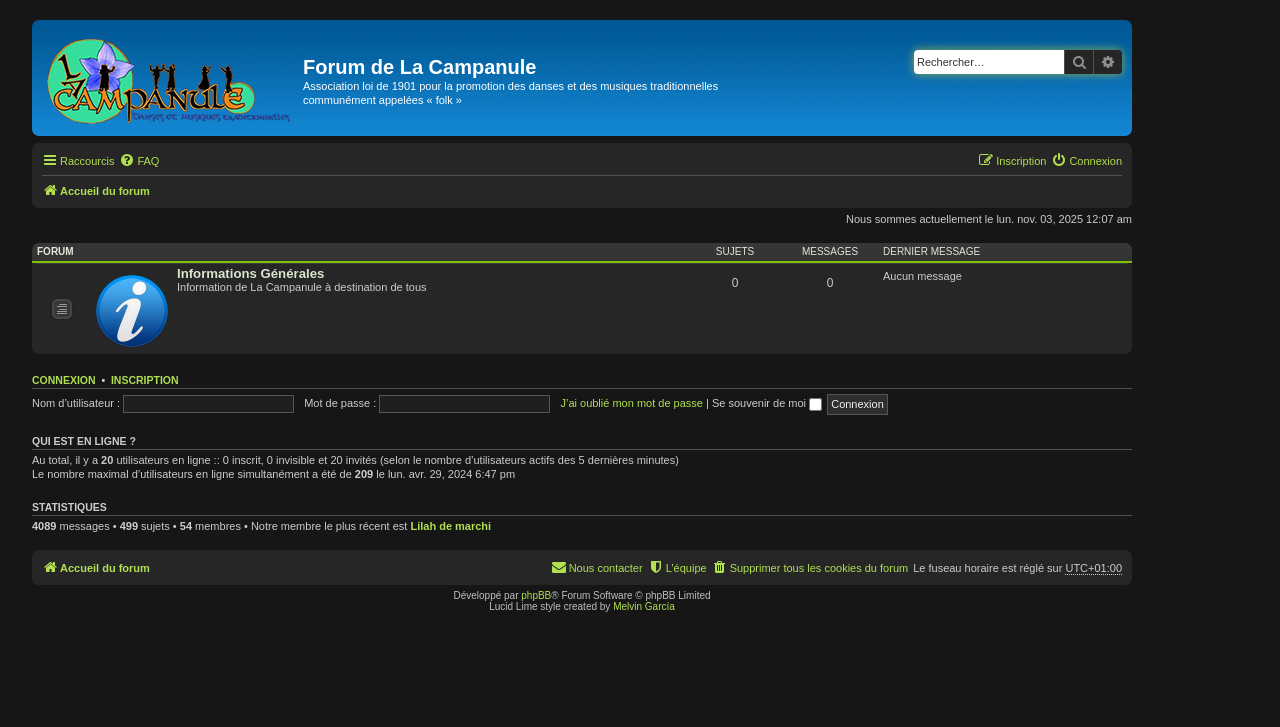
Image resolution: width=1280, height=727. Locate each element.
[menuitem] (139, 161)
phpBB (536, 595)
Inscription (145, 380)
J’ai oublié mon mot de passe (631, 403)
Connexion (64, 380)
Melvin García (644, 606)
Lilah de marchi (450, 526)
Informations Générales (250, 273)
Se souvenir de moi (767, 403)
